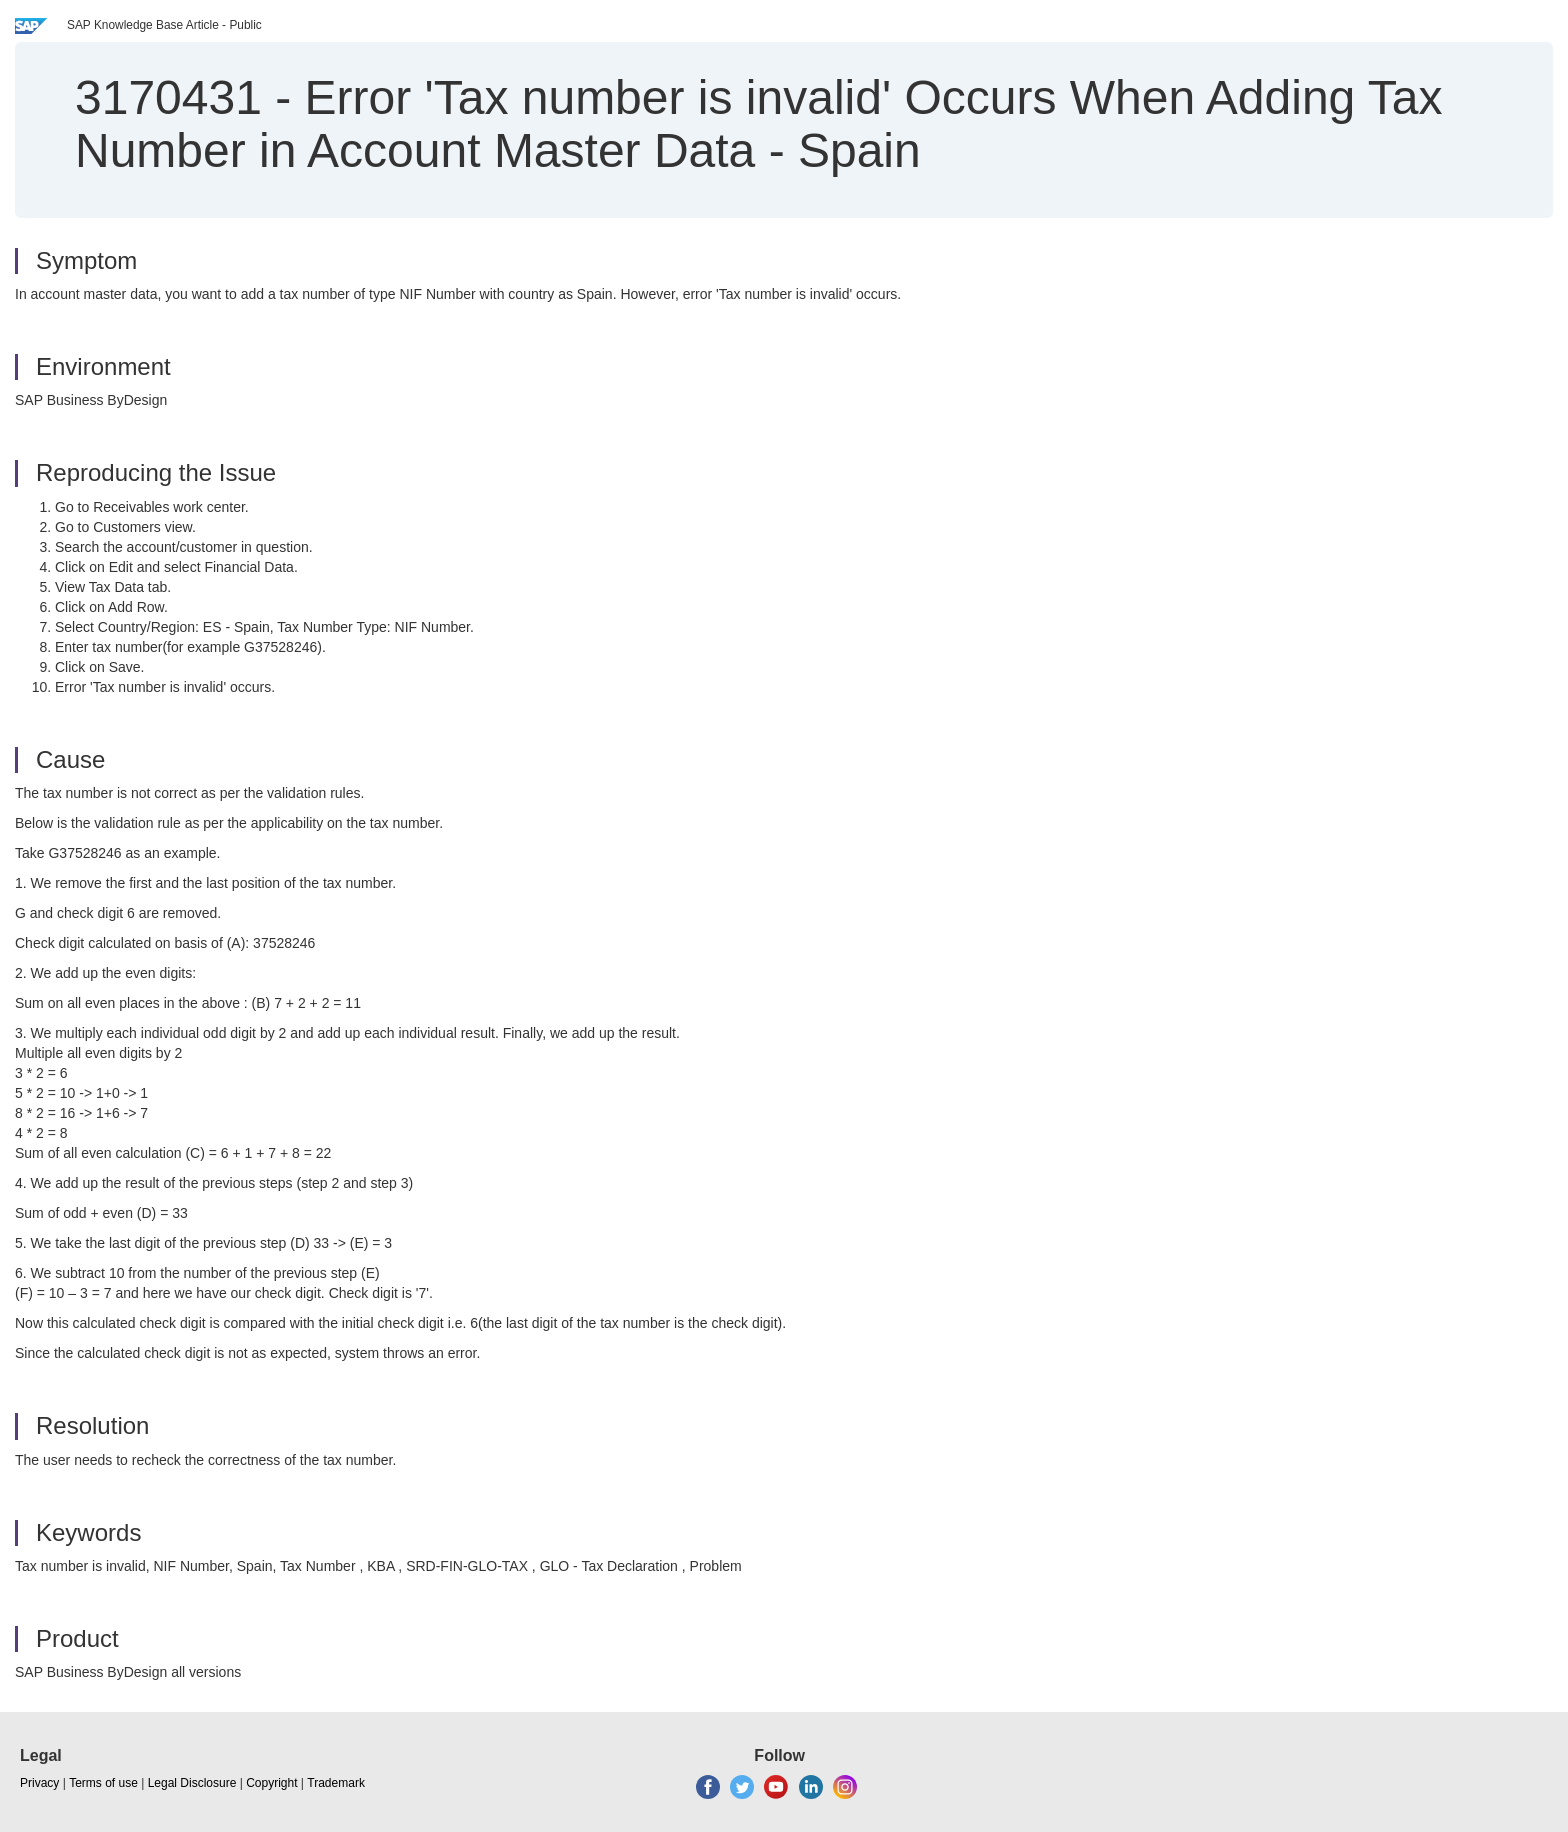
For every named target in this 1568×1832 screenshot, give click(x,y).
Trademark (336, 1783)
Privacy (39, 1783)
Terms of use (103, 1783)
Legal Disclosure (192, 1783)
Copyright (271, 1783)
